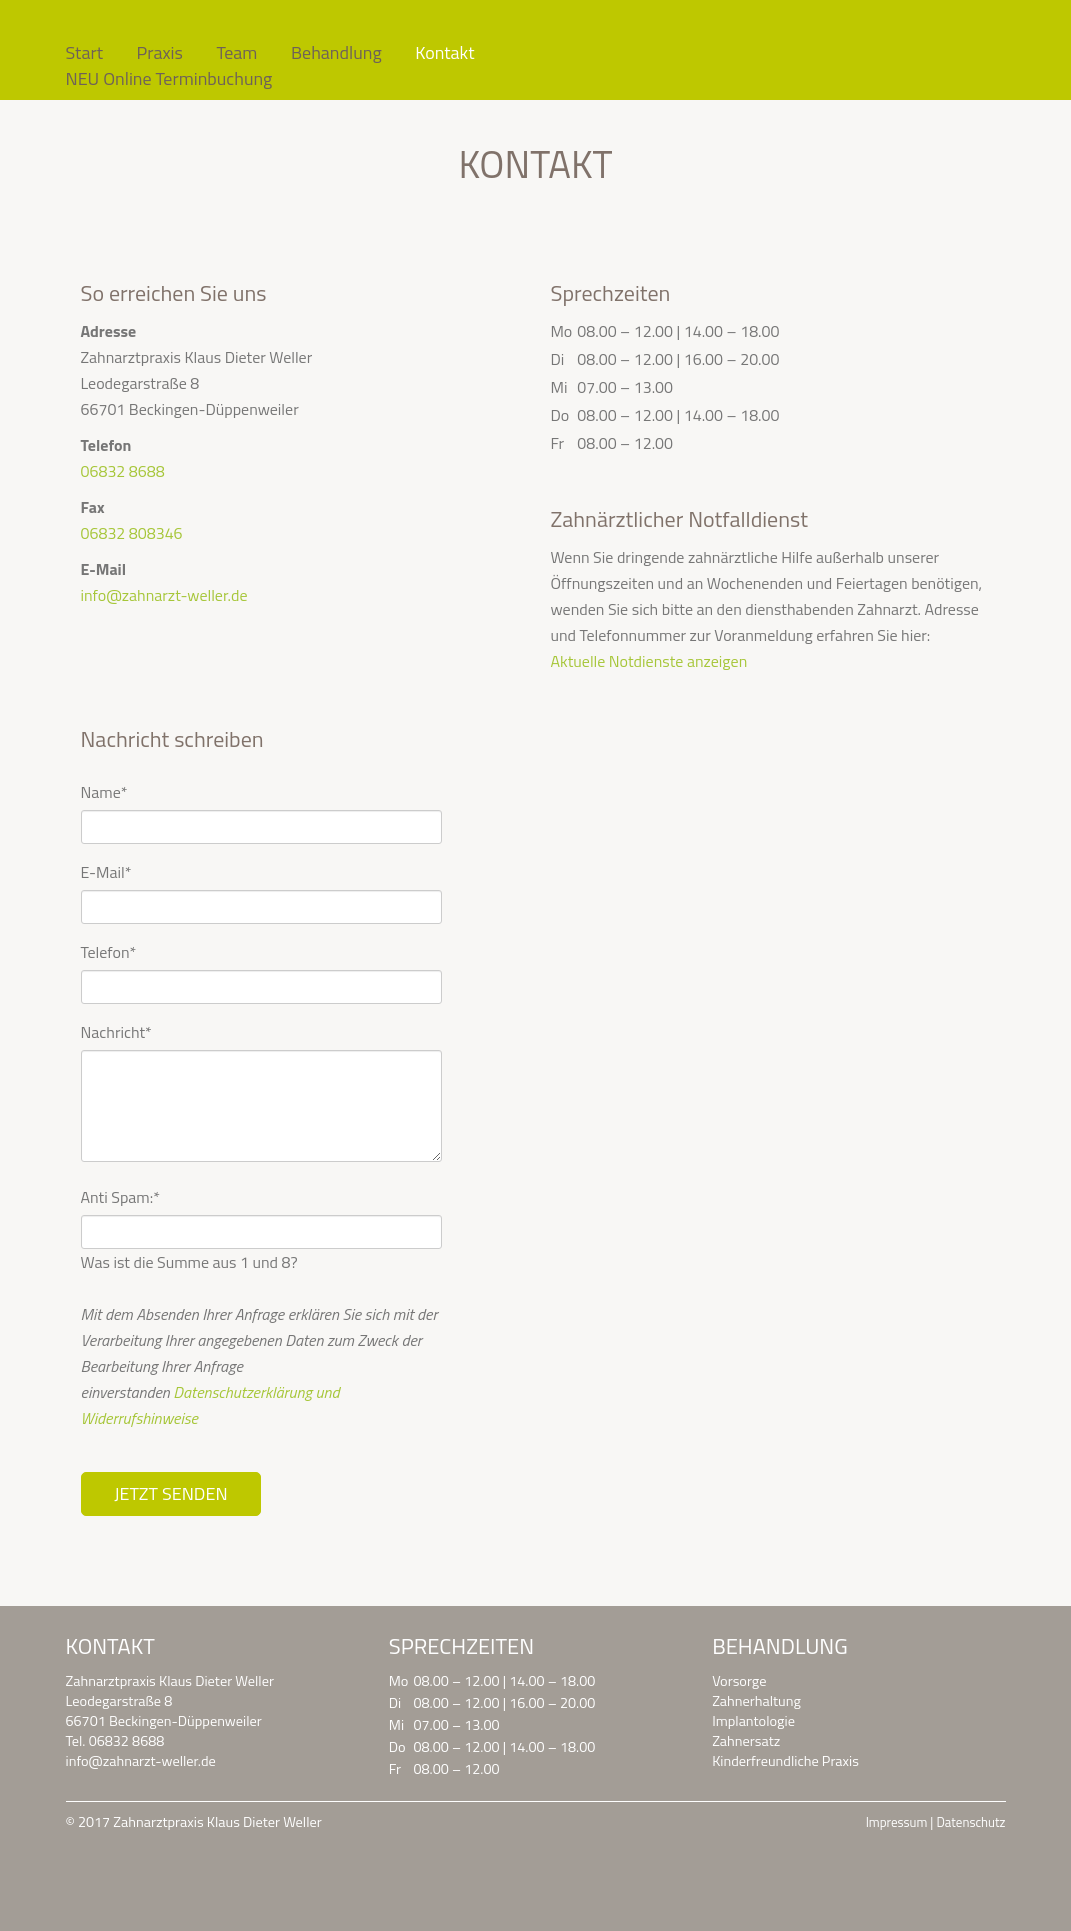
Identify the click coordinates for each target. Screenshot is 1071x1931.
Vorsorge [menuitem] (739, 1681)
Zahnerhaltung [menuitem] (756, 1701)
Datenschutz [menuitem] (970, 1822)
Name (104, 792)
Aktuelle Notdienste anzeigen (648, 661)
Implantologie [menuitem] (753, 1721)
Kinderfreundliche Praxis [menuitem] (785, 1761)
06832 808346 (132, 533)
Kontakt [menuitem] (444, 53)
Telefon (109, 952)
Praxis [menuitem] (160, 53)
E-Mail (106, 872)
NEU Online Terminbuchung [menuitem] (169, 79)
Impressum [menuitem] (897, 1822)
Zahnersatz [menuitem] (746, 1741)
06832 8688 (123, 471)
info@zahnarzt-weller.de (164, 595)
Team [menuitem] (236, 53)
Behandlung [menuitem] (336, 53)
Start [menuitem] (84, 53)
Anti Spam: (120, 1197)
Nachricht (116, 1032)
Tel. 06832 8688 (115, 1741)
